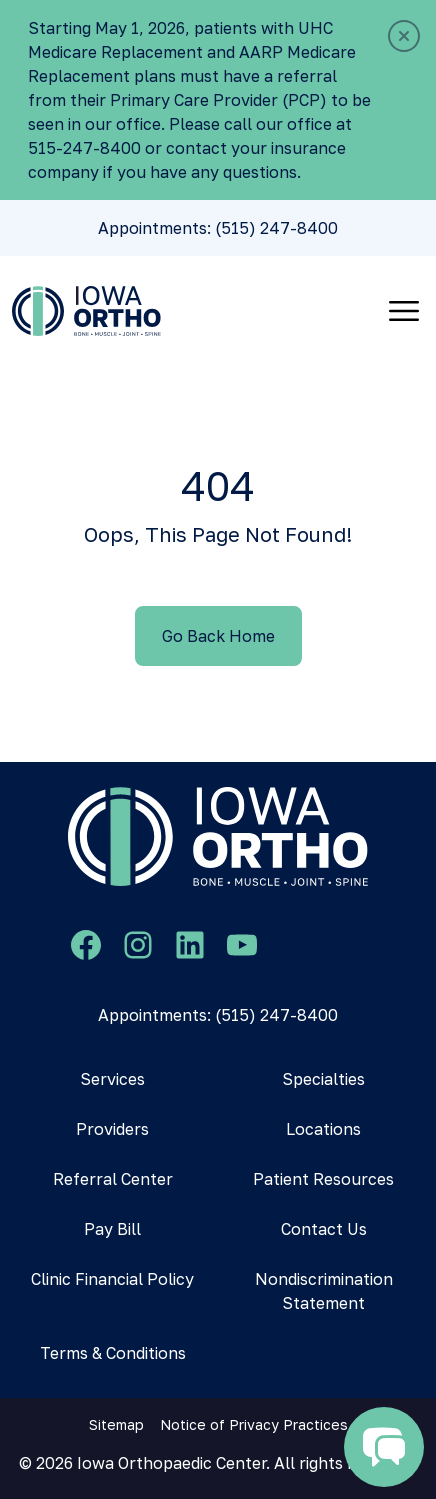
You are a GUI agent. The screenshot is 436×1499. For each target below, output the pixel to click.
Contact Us (324, 1229)
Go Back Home (218, 636)
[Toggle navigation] (404, 311)
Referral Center (113, 1179)
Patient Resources (323, 1179)
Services (112, 1079)
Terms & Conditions (113, 1353)
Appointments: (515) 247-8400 (218, 228)
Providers (112, 1129)
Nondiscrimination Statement (324, 1291)
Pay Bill (112, 1229)
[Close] (404, 36)
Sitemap (116, 1424)
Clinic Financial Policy (112, 1279)
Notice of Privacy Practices (254, 1424)
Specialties (323, 1079)
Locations (323, 1129)
